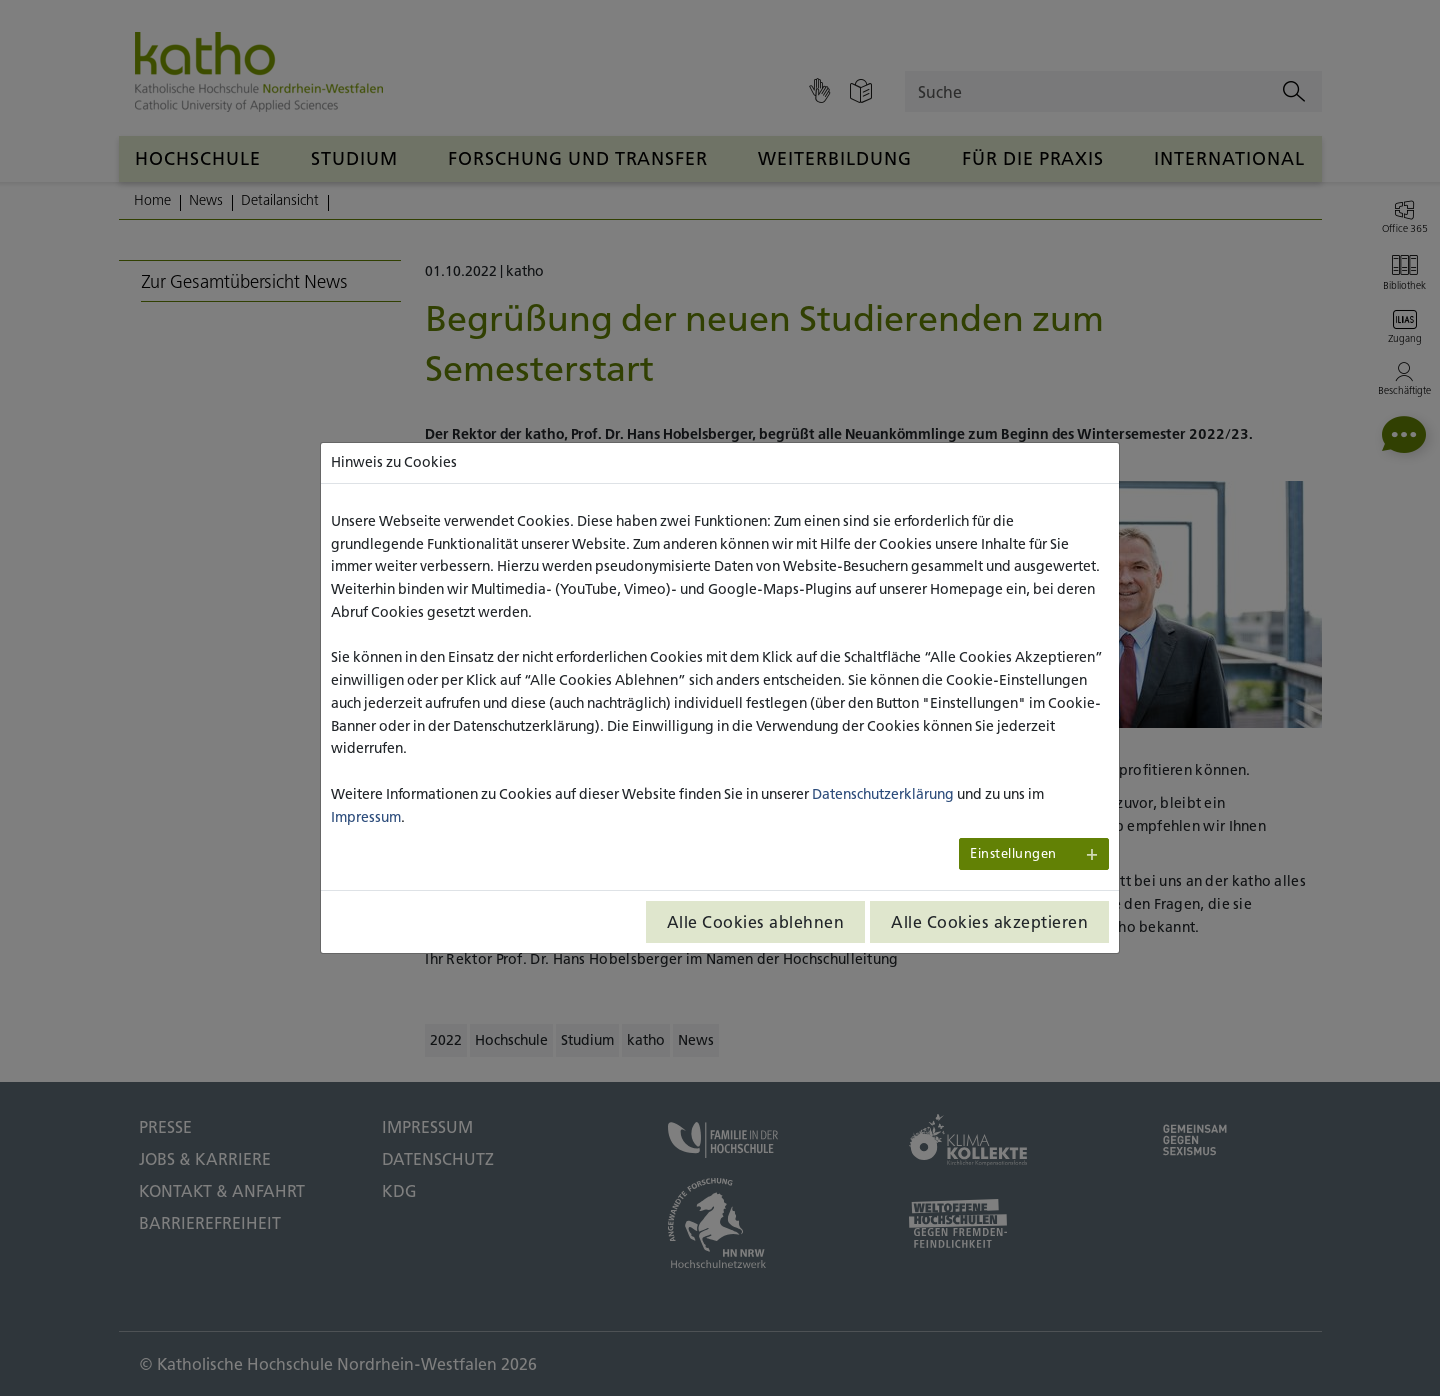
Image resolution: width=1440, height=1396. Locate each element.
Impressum (366, 817)
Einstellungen (1013, 853)
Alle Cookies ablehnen (756, 922)
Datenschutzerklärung (883, 794)
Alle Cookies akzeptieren (989, 922)
